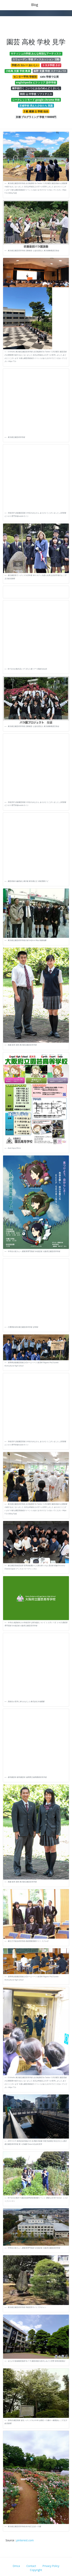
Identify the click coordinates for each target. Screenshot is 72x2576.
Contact (31, 2566)
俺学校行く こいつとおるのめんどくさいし (36, 88)
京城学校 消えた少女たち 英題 (36, 105)
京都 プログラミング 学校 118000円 (36, 117)
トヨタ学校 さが (51, 65)
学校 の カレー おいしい (25, 65)
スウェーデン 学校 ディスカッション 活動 (35, 59)
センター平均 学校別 (24, 76)
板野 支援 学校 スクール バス (50, 71)
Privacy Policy (50, 2566)
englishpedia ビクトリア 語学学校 (36, 82)
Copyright (36, 2570)
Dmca (16, 2566)
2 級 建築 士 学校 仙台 (36, 111)
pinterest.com (25, 2540)
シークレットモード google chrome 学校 (36, 100)
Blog (34, 4)
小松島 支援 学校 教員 (18, 71)
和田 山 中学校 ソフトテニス (36, 94)
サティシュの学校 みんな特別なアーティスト (36, 53)
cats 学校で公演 (49, 76)
